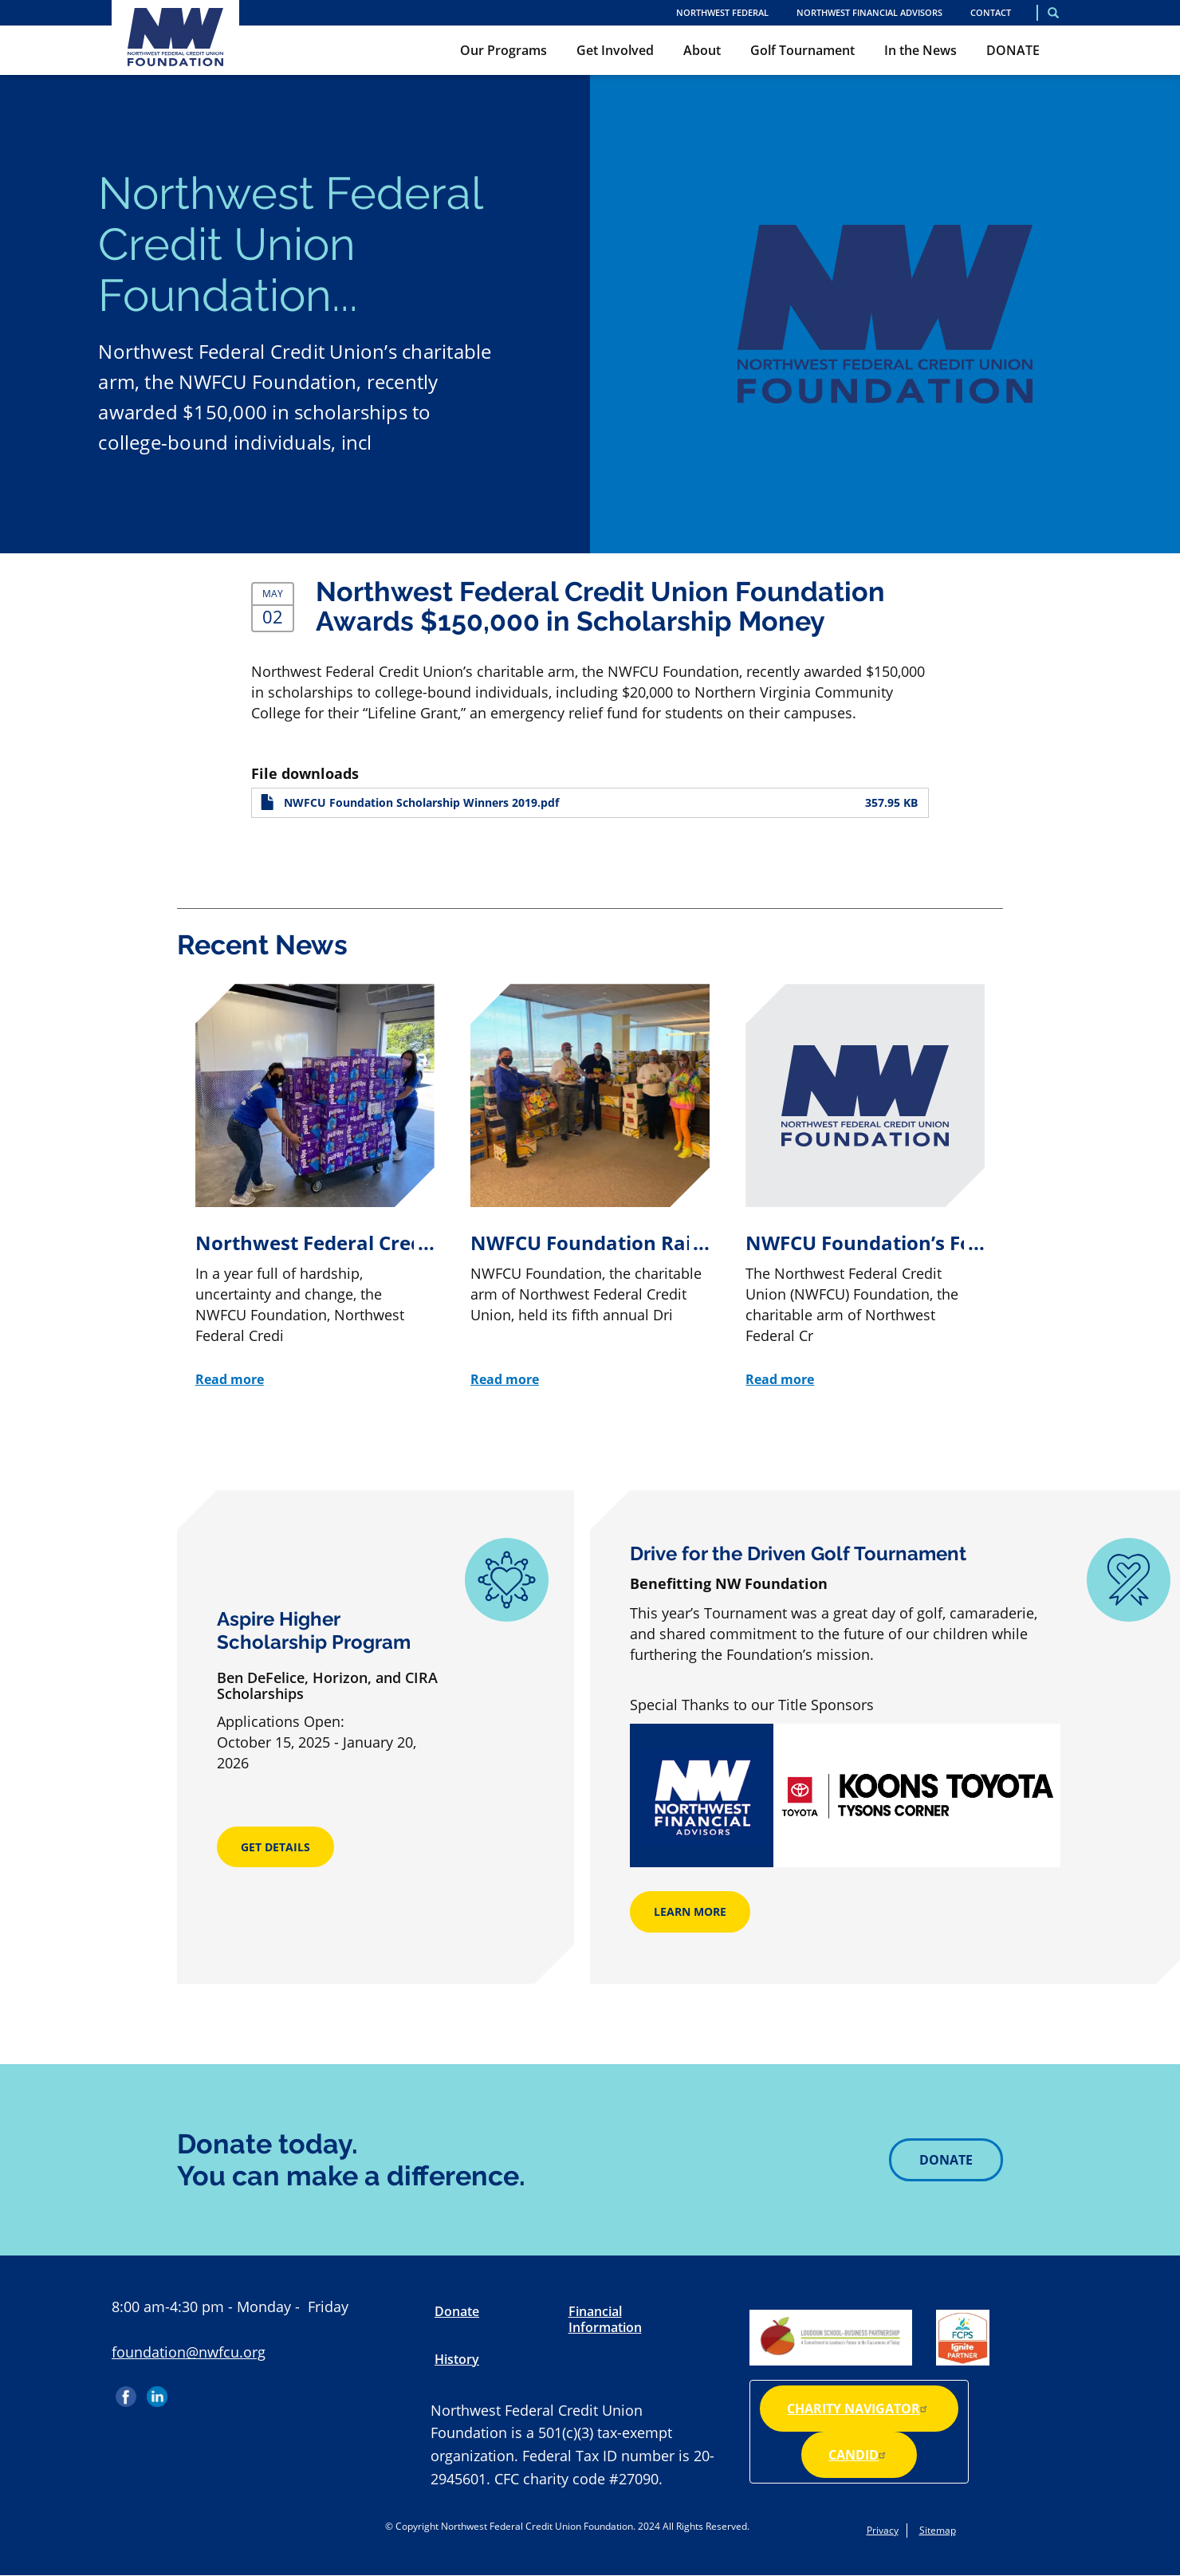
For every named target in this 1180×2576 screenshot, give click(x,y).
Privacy (883, 2530)
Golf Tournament (802, 50)
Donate (946, 2160)
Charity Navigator (859, 2408)
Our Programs (503, 50)
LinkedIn (157, 2391)
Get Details (275, 1846)
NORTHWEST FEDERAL (722, 12)
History (457, 2359)
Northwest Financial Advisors (869, 12)
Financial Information (605, 2319)
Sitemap (937, 2530)
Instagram (188, 2391)
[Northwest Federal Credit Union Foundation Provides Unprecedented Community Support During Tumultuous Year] (315, 1187)
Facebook (128, 2391)
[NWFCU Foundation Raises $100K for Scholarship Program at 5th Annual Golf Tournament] (590, 1187)
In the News (920, 50)
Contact (990, 12)
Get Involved (615, 50)
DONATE (1013, 50)
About (702, 50)
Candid (859, 2455)
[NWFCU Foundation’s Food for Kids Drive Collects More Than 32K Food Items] (865, 1187)
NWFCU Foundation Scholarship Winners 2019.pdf (421, 803)
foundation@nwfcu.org (189, 2352)
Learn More (690, 1911)
